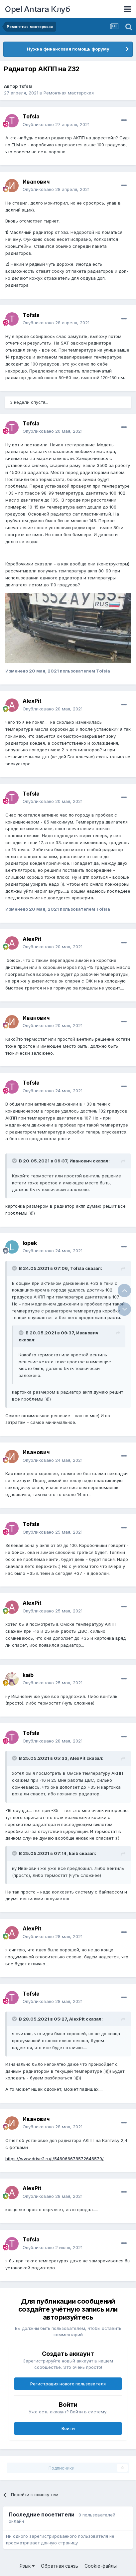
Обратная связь (59, 2566)
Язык (27, 2566)
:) (46, 1399)
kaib (28, 1675)
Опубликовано (56, 124)
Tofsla (26, 86)
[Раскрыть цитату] (15, 1160)
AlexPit (32, 700)
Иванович (36, 181)
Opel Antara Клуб (37, 9)
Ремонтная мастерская (69, 92)
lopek (30, 1243)
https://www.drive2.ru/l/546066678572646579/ (54, 2158)
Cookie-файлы (100, 2566)
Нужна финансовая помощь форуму (68, 49)
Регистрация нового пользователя (68, 2383)
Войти (68, 2428)
